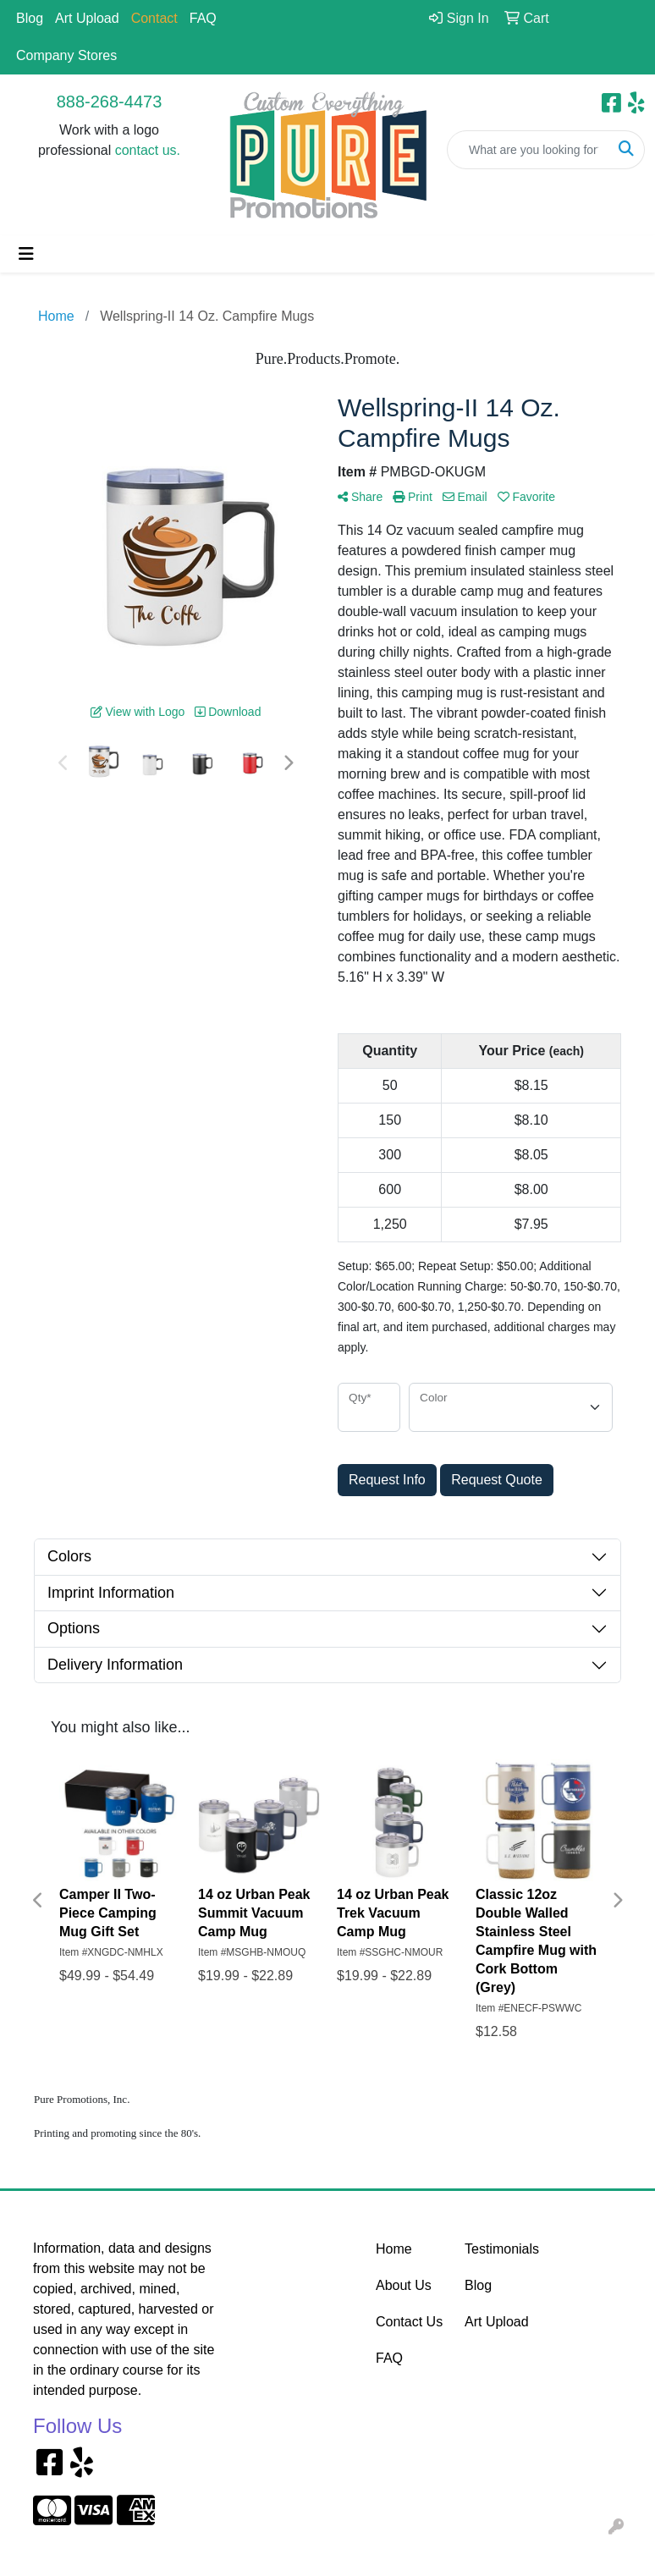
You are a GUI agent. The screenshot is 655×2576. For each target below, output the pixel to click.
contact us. (147, 150)
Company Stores (66, 55)
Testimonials (499, 2249)
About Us (404, 2285)
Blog (29, 18)
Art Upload (87, 18)
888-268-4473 (109, 101)
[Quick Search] (528, 149)
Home (394, 2249)
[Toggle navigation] (26, 254)
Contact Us (409, 2322)
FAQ (203, 18)
